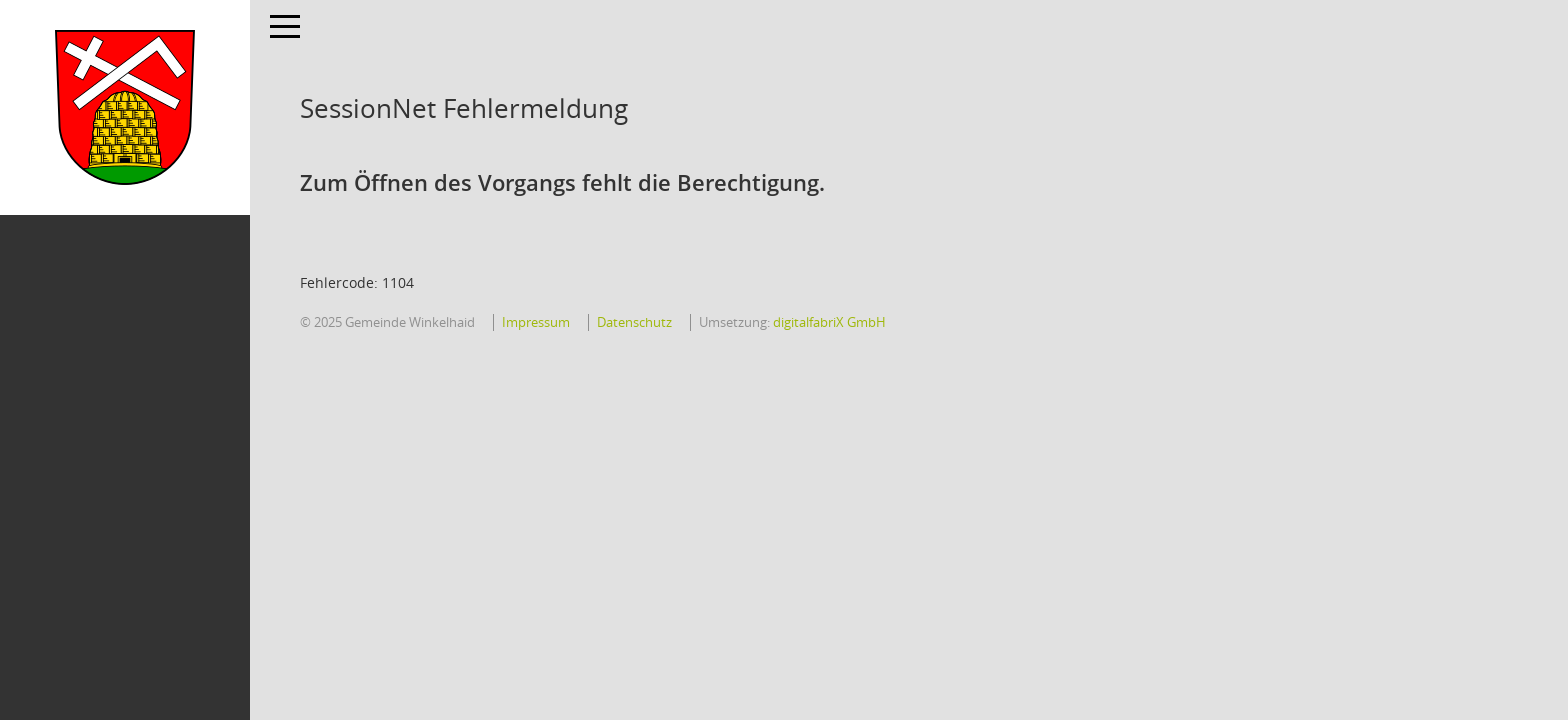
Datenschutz (634, 322)
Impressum (536, 322)
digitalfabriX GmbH (829, 322)
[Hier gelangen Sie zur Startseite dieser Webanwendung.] (125, 107)
